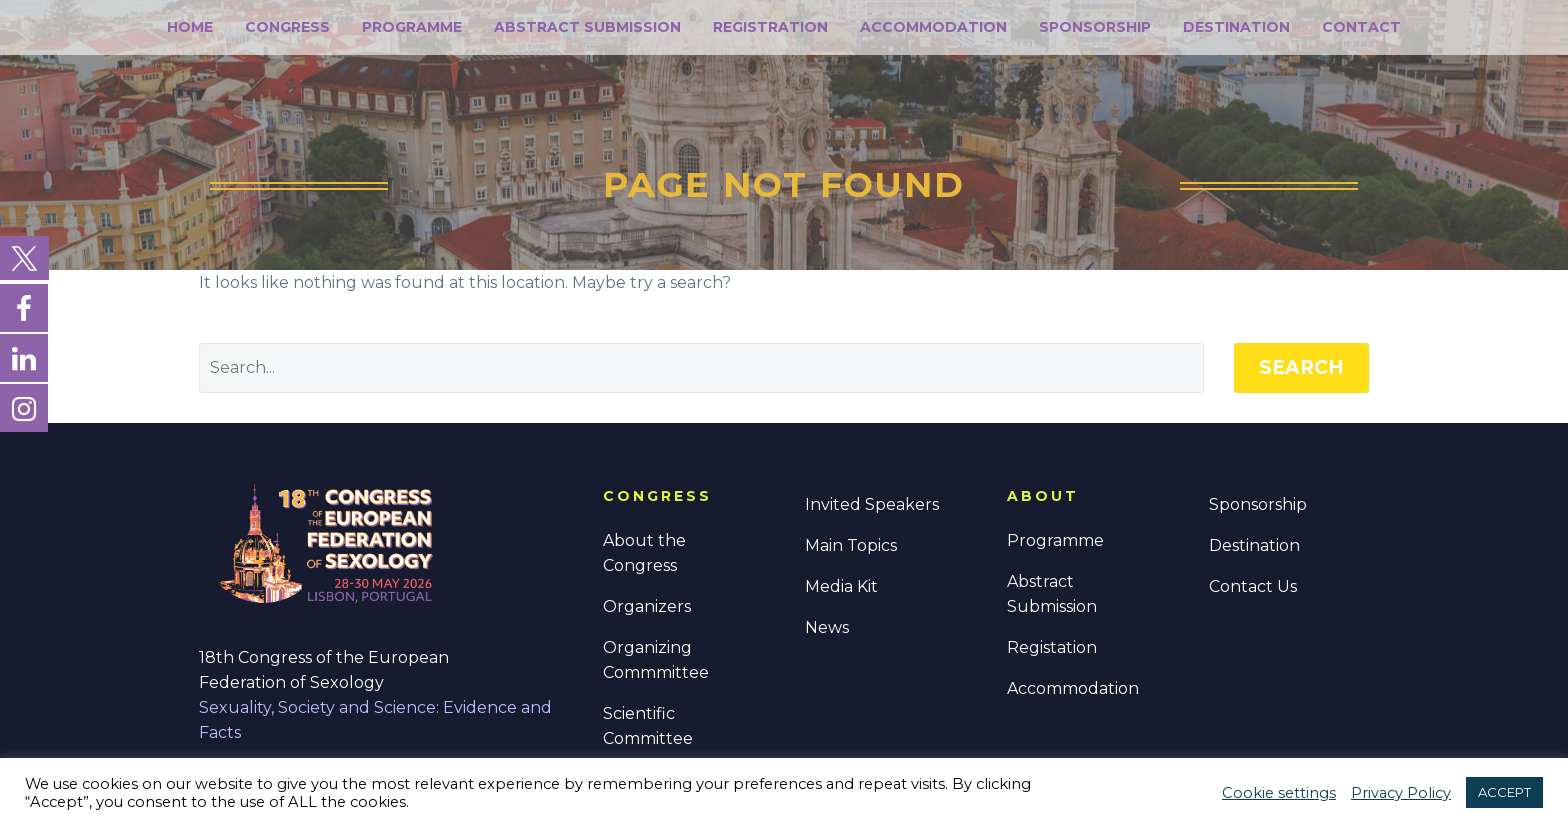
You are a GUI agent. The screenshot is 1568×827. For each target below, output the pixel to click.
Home (190, 27)
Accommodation (933, 27)
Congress (287, 27)
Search (1301, 367)
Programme (412, 27)
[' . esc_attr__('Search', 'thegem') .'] (701, 368)
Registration (770, 27)
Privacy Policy (1401, 793)
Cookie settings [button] (1279, 793)
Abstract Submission (587, 27)
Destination (1236, 27)
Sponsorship (1095, 27)
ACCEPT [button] (1504, 792)
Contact (1361, 27)
